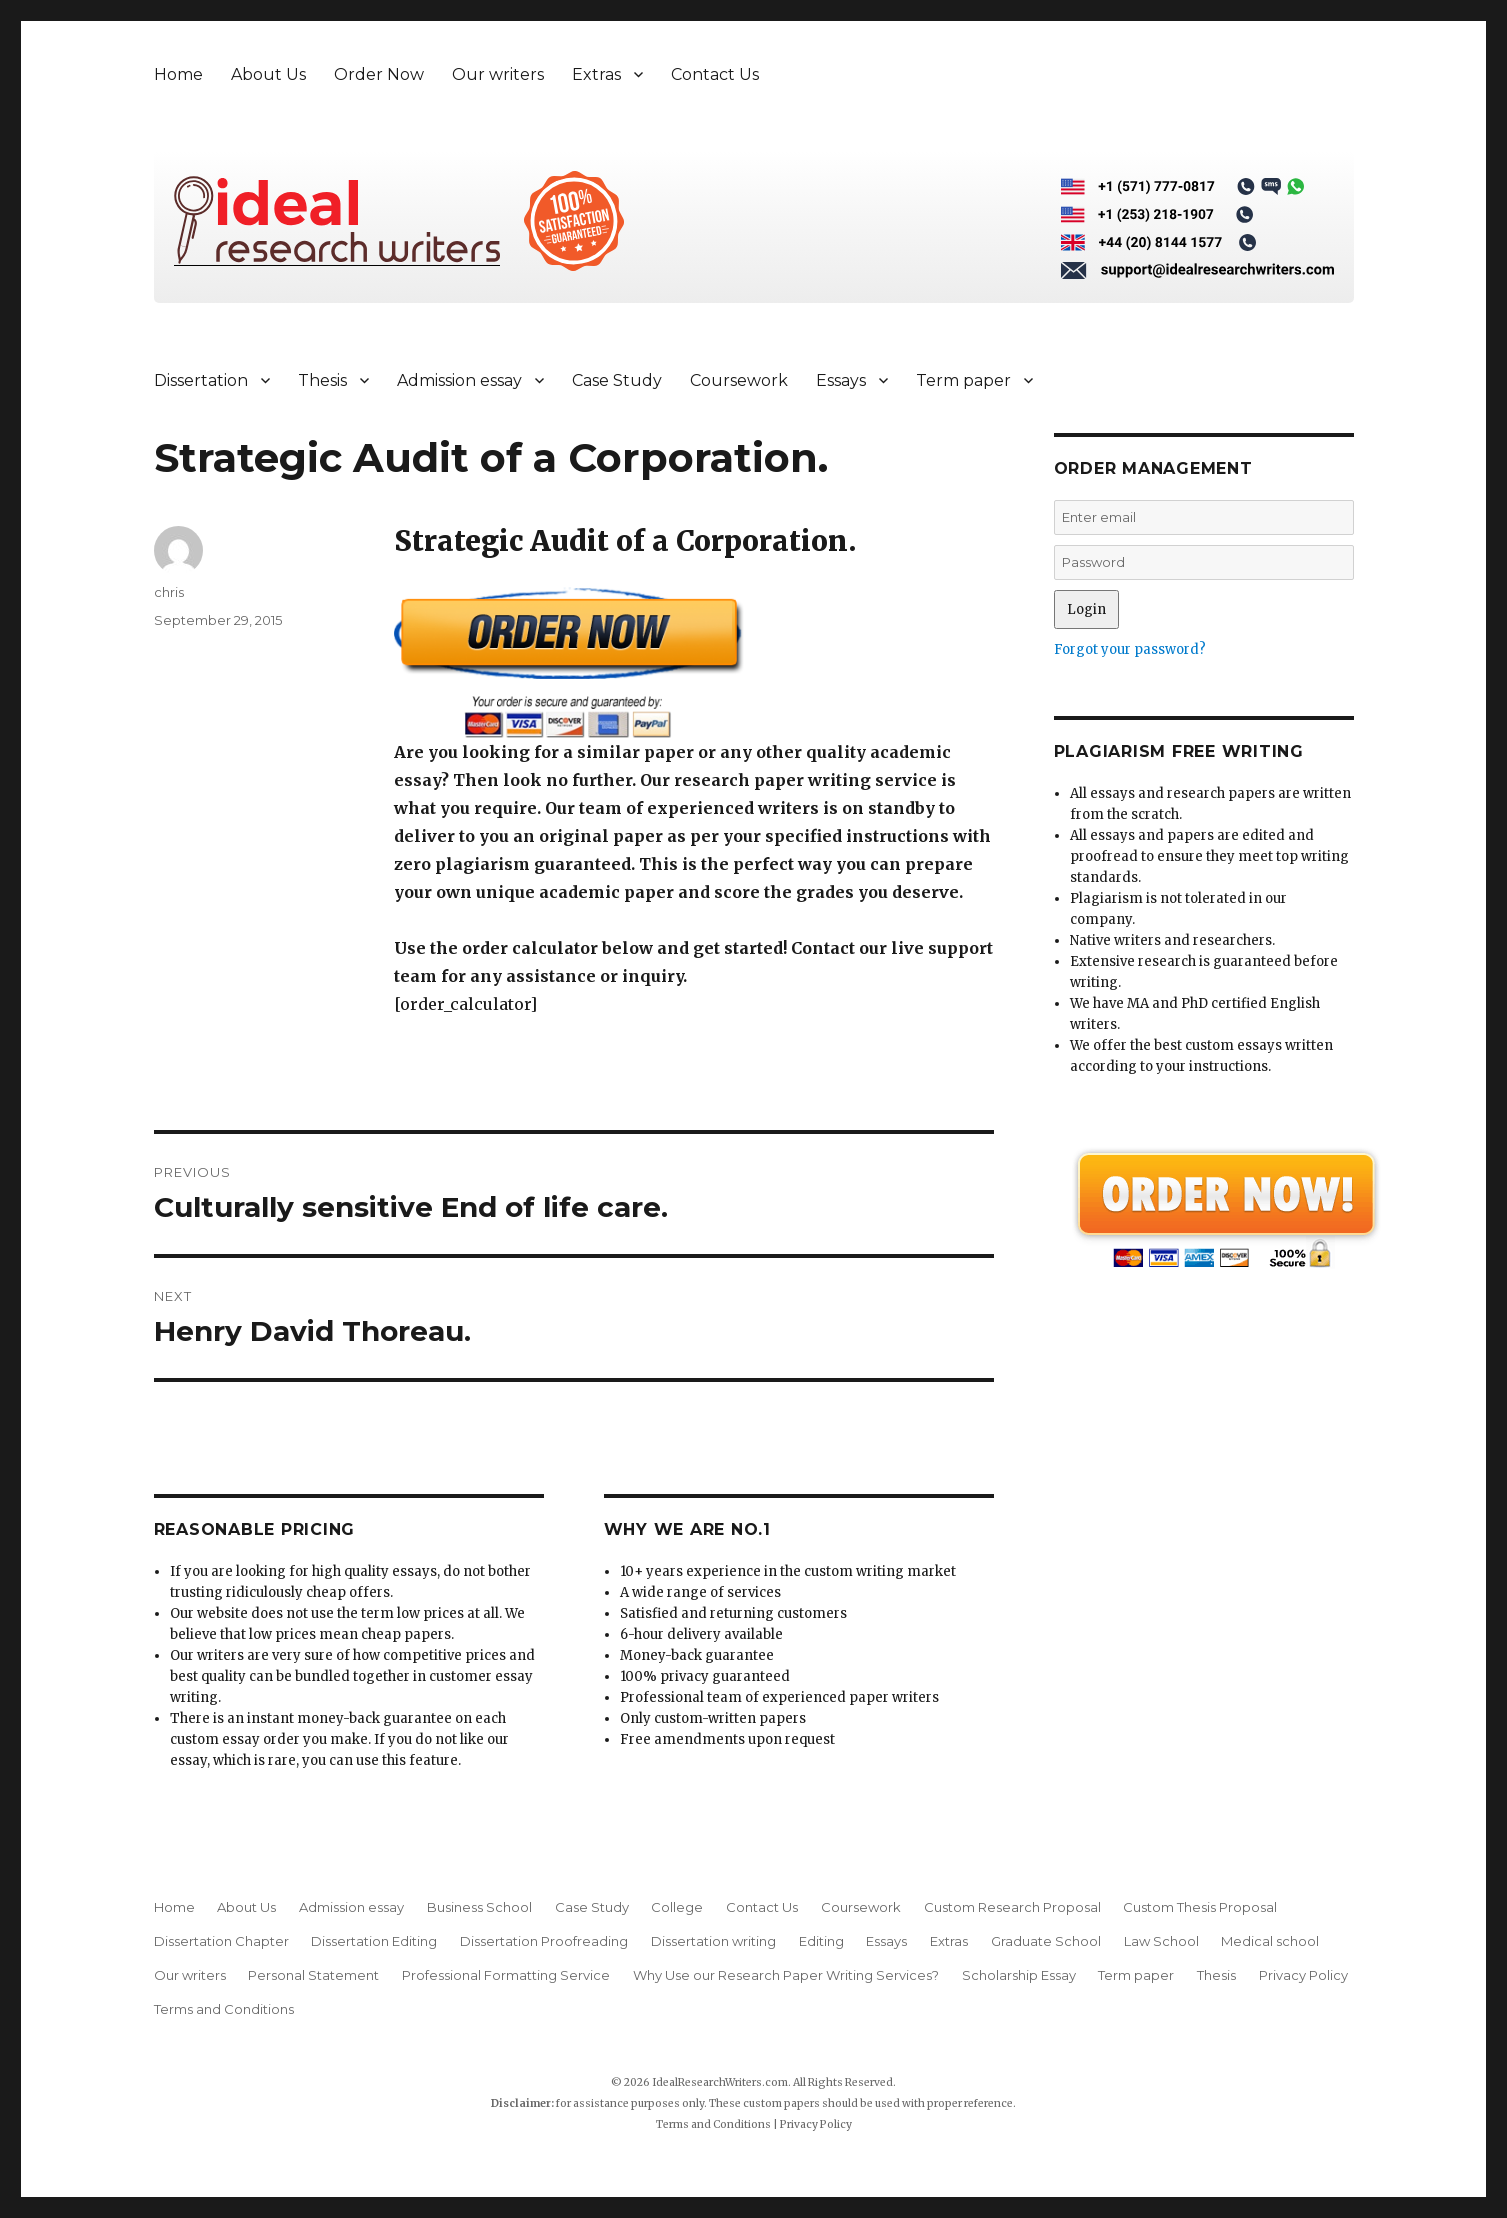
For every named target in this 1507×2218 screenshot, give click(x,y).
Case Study (617, 380)
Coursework (739, 380)
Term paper (963, 380)
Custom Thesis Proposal (1200, 1907)
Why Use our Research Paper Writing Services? (786, 1975)
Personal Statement (313, 1975)
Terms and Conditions (224, 2009)
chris (169, 592)
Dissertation (201, 380)
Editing (821, 1941)
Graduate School (1046, 1941)
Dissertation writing (713, 1941)
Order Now (379, 74)
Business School (479, 1907)
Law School (1161, 1941)
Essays (841, 380)
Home (178, 74)
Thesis (322, 380)
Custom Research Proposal (1012, 1907)
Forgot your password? (1130, 649)
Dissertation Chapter (221, 1941)
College (677, 1907)
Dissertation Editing (374, 1941)
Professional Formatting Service (506, 1975)
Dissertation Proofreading (544, 1941)
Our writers (498, 74)
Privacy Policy (1303, 1975)
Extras (596, 74)
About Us (268, 74)
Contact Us (715, 74)
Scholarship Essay (1019, 1975)
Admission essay (459, 380)
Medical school (1270, 1941)
